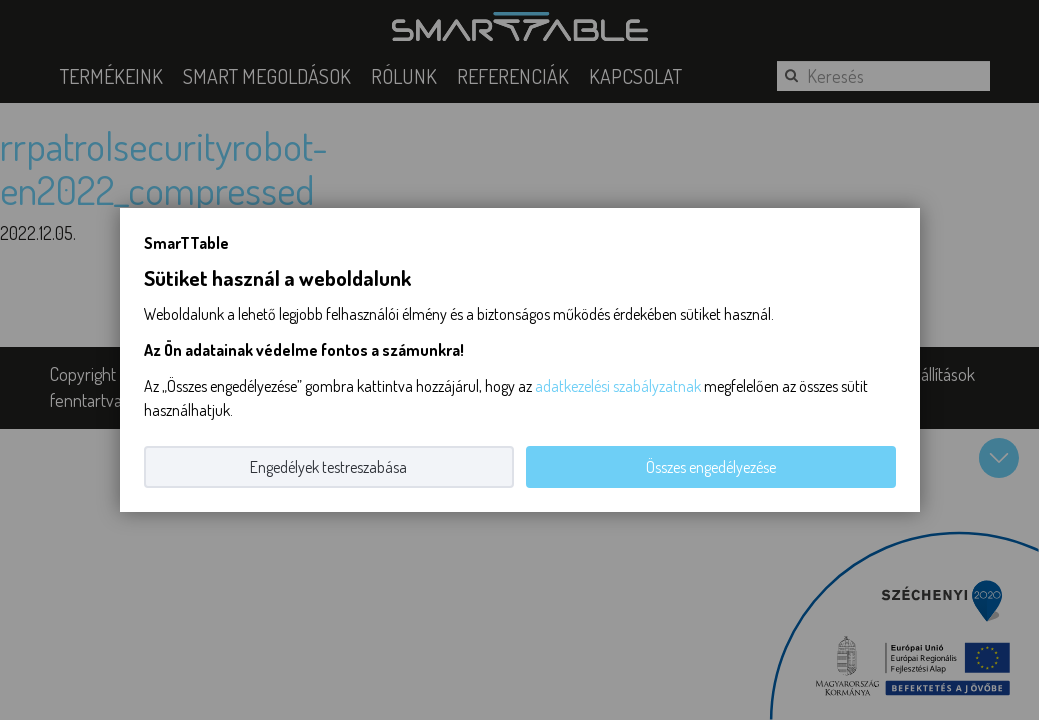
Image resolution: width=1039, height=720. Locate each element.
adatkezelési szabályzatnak (618, 386)
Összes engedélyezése (711, 467)
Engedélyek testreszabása (328, 467)
